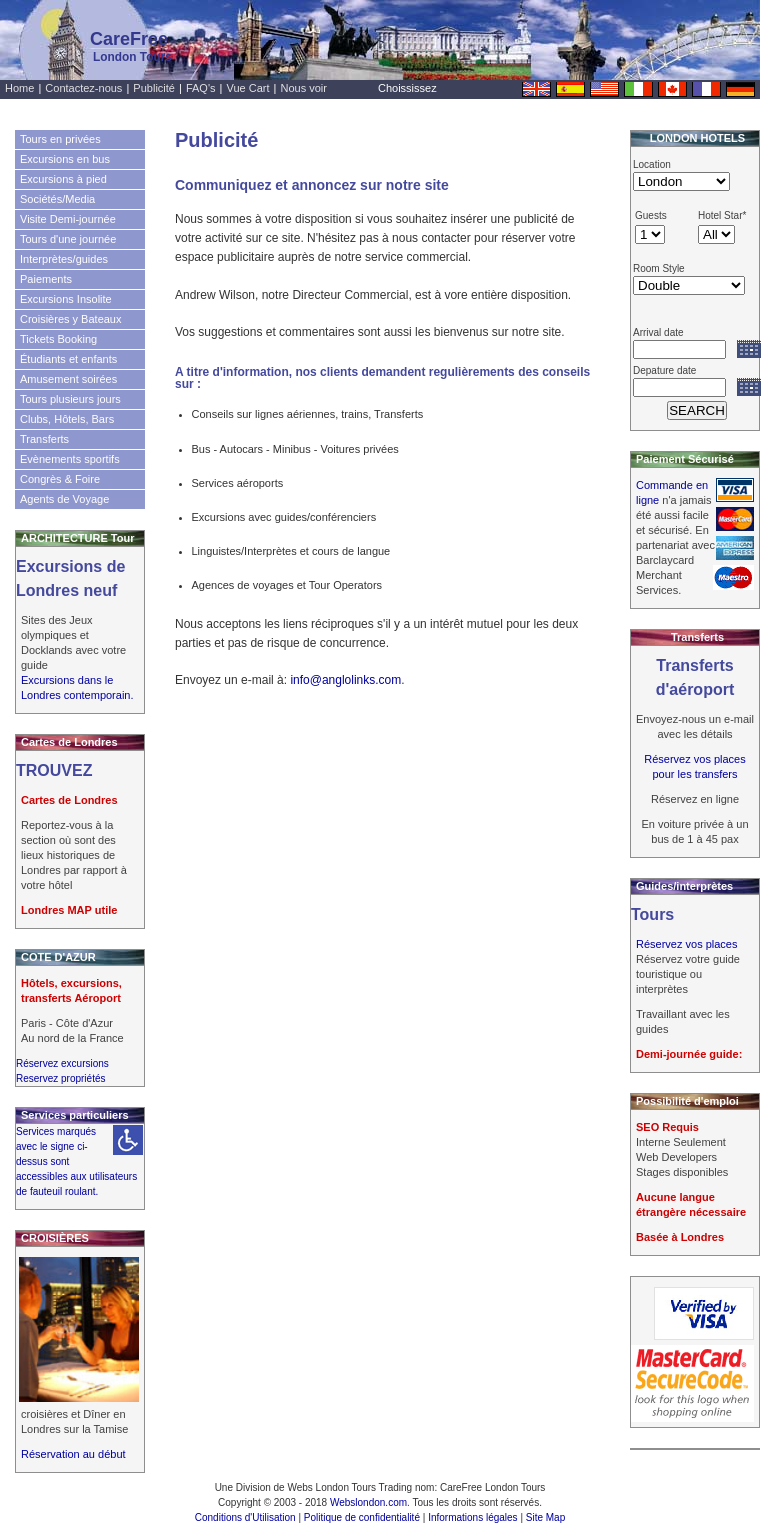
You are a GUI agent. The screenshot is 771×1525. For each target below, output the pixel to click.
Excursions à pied (63, 179)
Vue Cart (248, 88)
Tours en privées (60, 139)
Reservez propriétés (60, 1078)
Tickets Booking (58, 339)
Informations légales (473, 1517)
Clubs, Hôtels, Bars (67, 419)
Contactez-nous (83, 88)
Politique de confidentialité (362, 1517)
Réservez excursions (62, 1063)
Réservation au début (73, 1454)
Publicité (154, 88)
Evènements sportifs (70, 459)
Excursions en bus (65, 159)
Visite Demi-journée (68, 219)
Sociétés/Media (57, 199)
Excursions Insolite (66, 299)
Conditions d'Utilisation (245, 1517)
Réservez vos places (687, 944)
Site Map (545, 1517)
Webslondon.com (368, 1502)
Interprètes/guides (64, 259)
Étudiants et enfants (68, 359)
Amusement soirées (68, 379)
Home (19, 88)
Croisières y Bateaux (71, 319)
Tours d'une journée (68, 239)
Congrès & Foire (60, 479)
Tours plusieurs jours (70, 399)
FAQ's (201, 88)
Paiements (46, 279)
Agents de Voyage (64, 499)
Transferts (44, 439)
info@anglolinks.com (345, 680)
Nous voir (304, 88)
